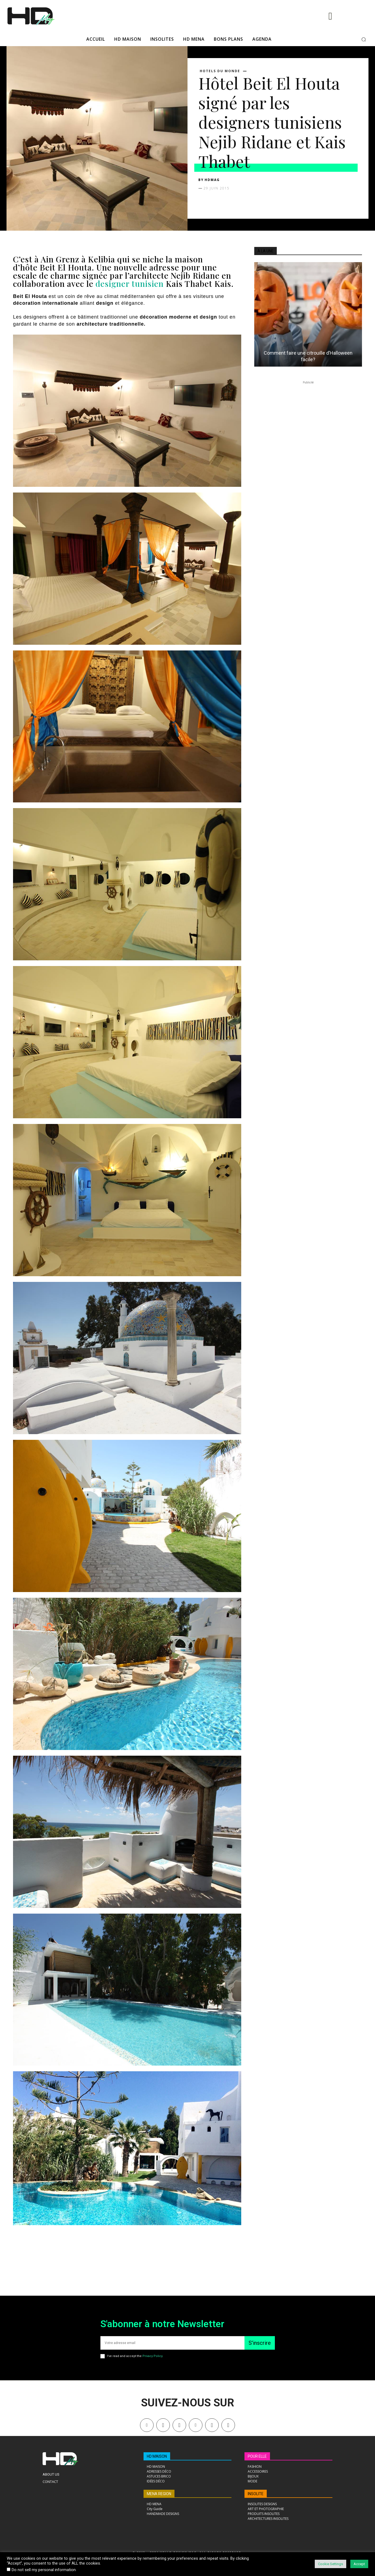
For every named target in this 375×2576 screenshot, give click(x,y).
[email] (172, 2343)
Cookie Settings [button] (330, 2564)
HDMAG (212, 179)
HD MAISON (157, 2456)
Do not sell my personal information (44, 2569)
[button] (363, 39)
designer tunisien (131, 283)
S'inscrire (260, 2343)
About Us (51, 2474)
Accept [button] (359, 2564)
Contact (50, 2481)
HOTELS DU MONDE (220, 71)
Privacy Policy (152, 2356)
